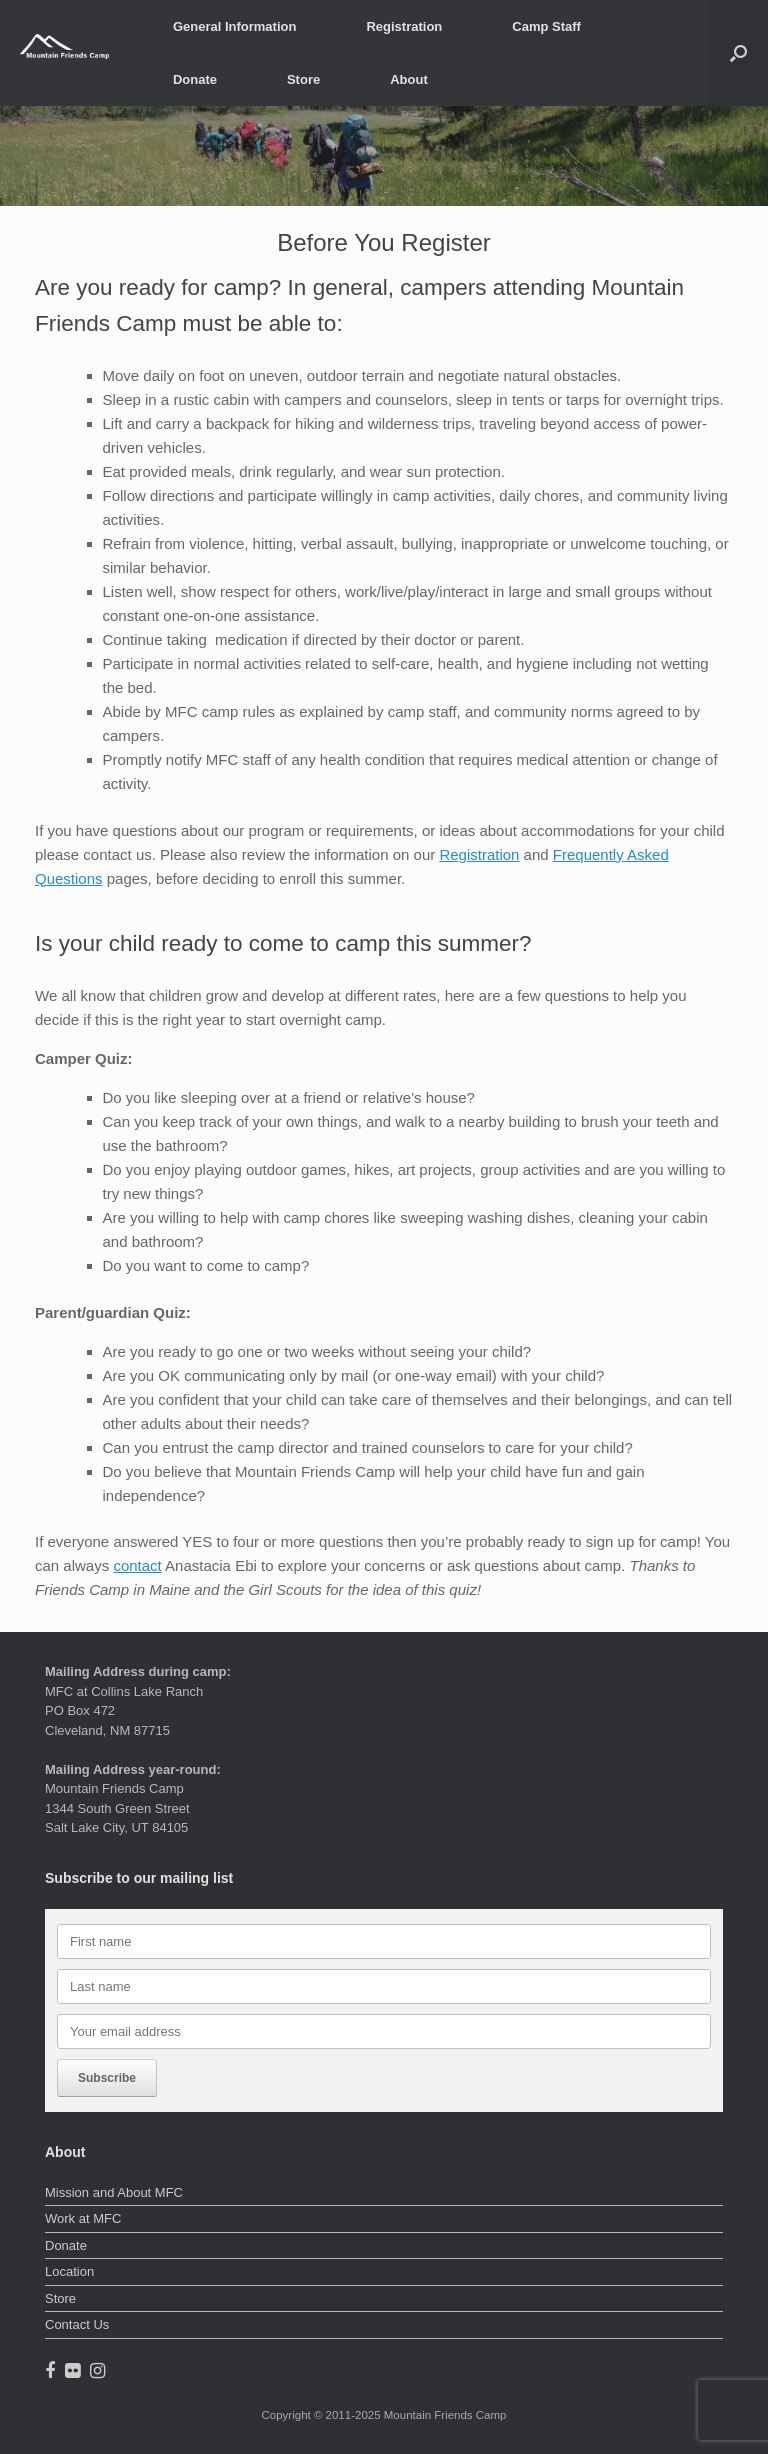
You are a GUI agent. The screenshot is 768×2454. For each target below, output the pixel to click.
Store (303, 79)
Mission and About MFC (114, 2192)
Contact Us (77, 2324)
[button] (738, 53)
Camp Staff (546, 26)
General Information (235, 26)
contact (137, 1565)
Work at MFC (83, 2218)
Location (69, 2271)
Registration (404, 26)
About (409, 79)
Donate (195, 79)
